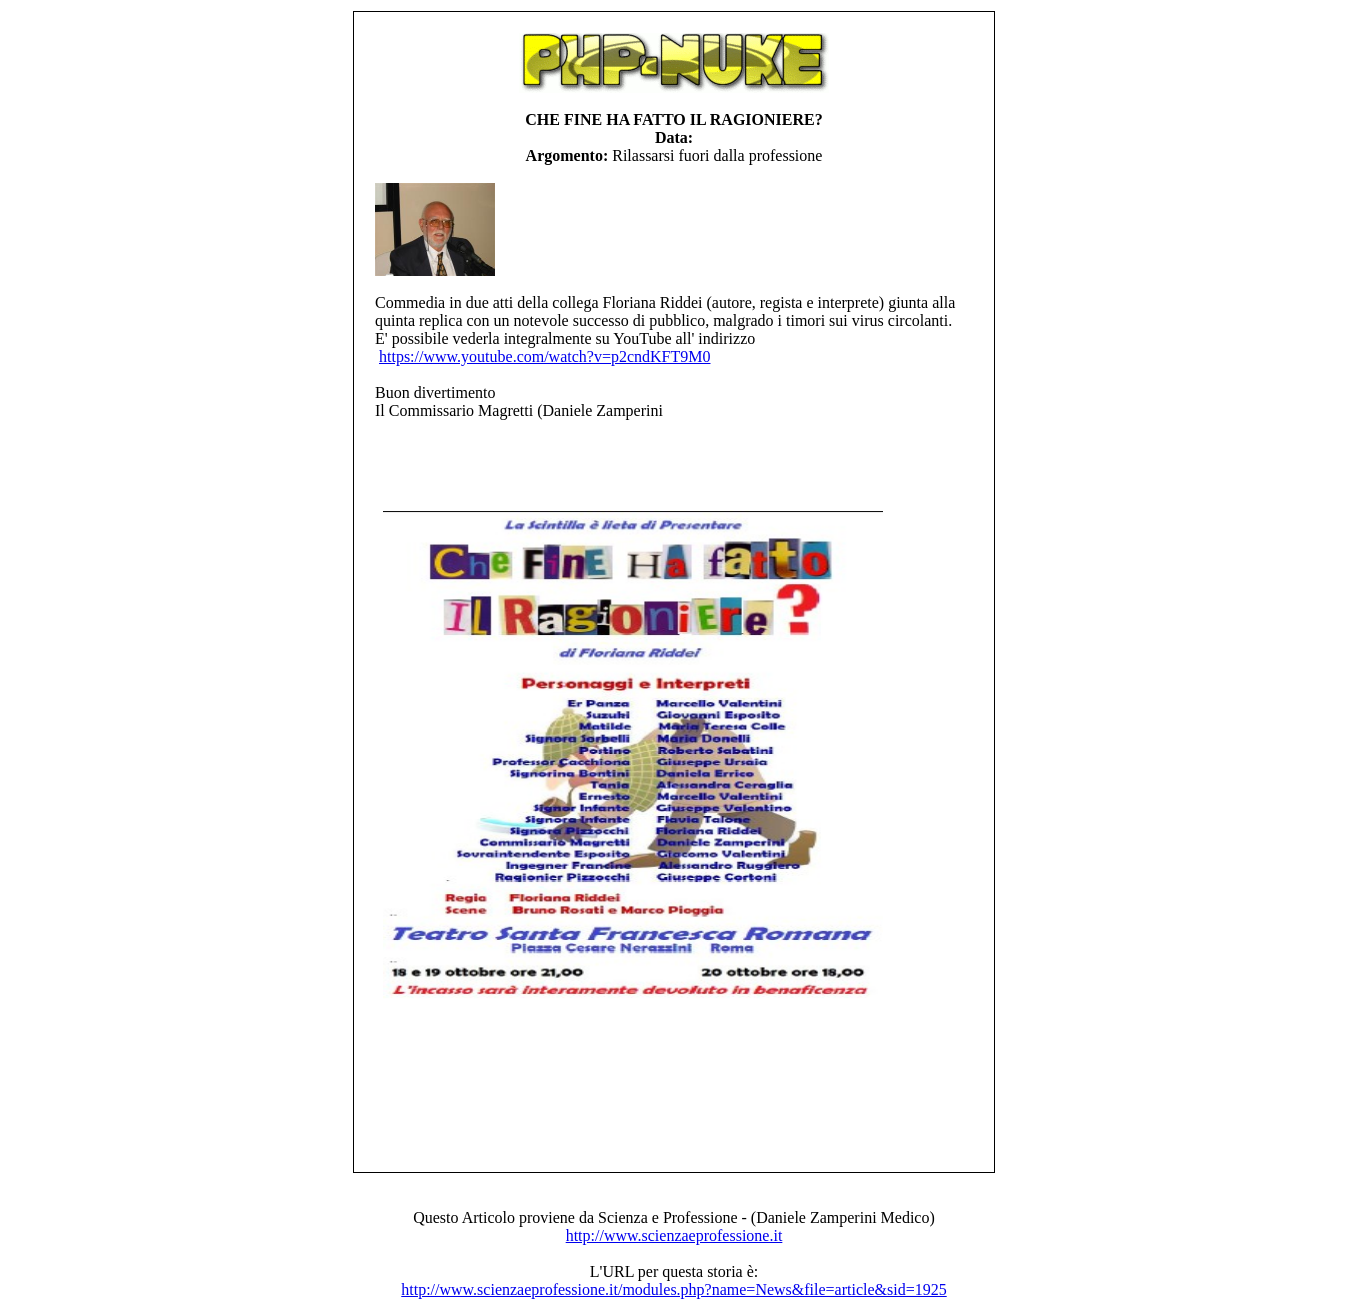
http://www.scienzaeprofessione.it (674, 1235)
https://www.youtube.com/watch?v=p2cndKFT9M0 (545, 356)
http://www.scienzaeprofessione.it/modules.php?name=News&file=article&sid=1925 (673, 1289)
